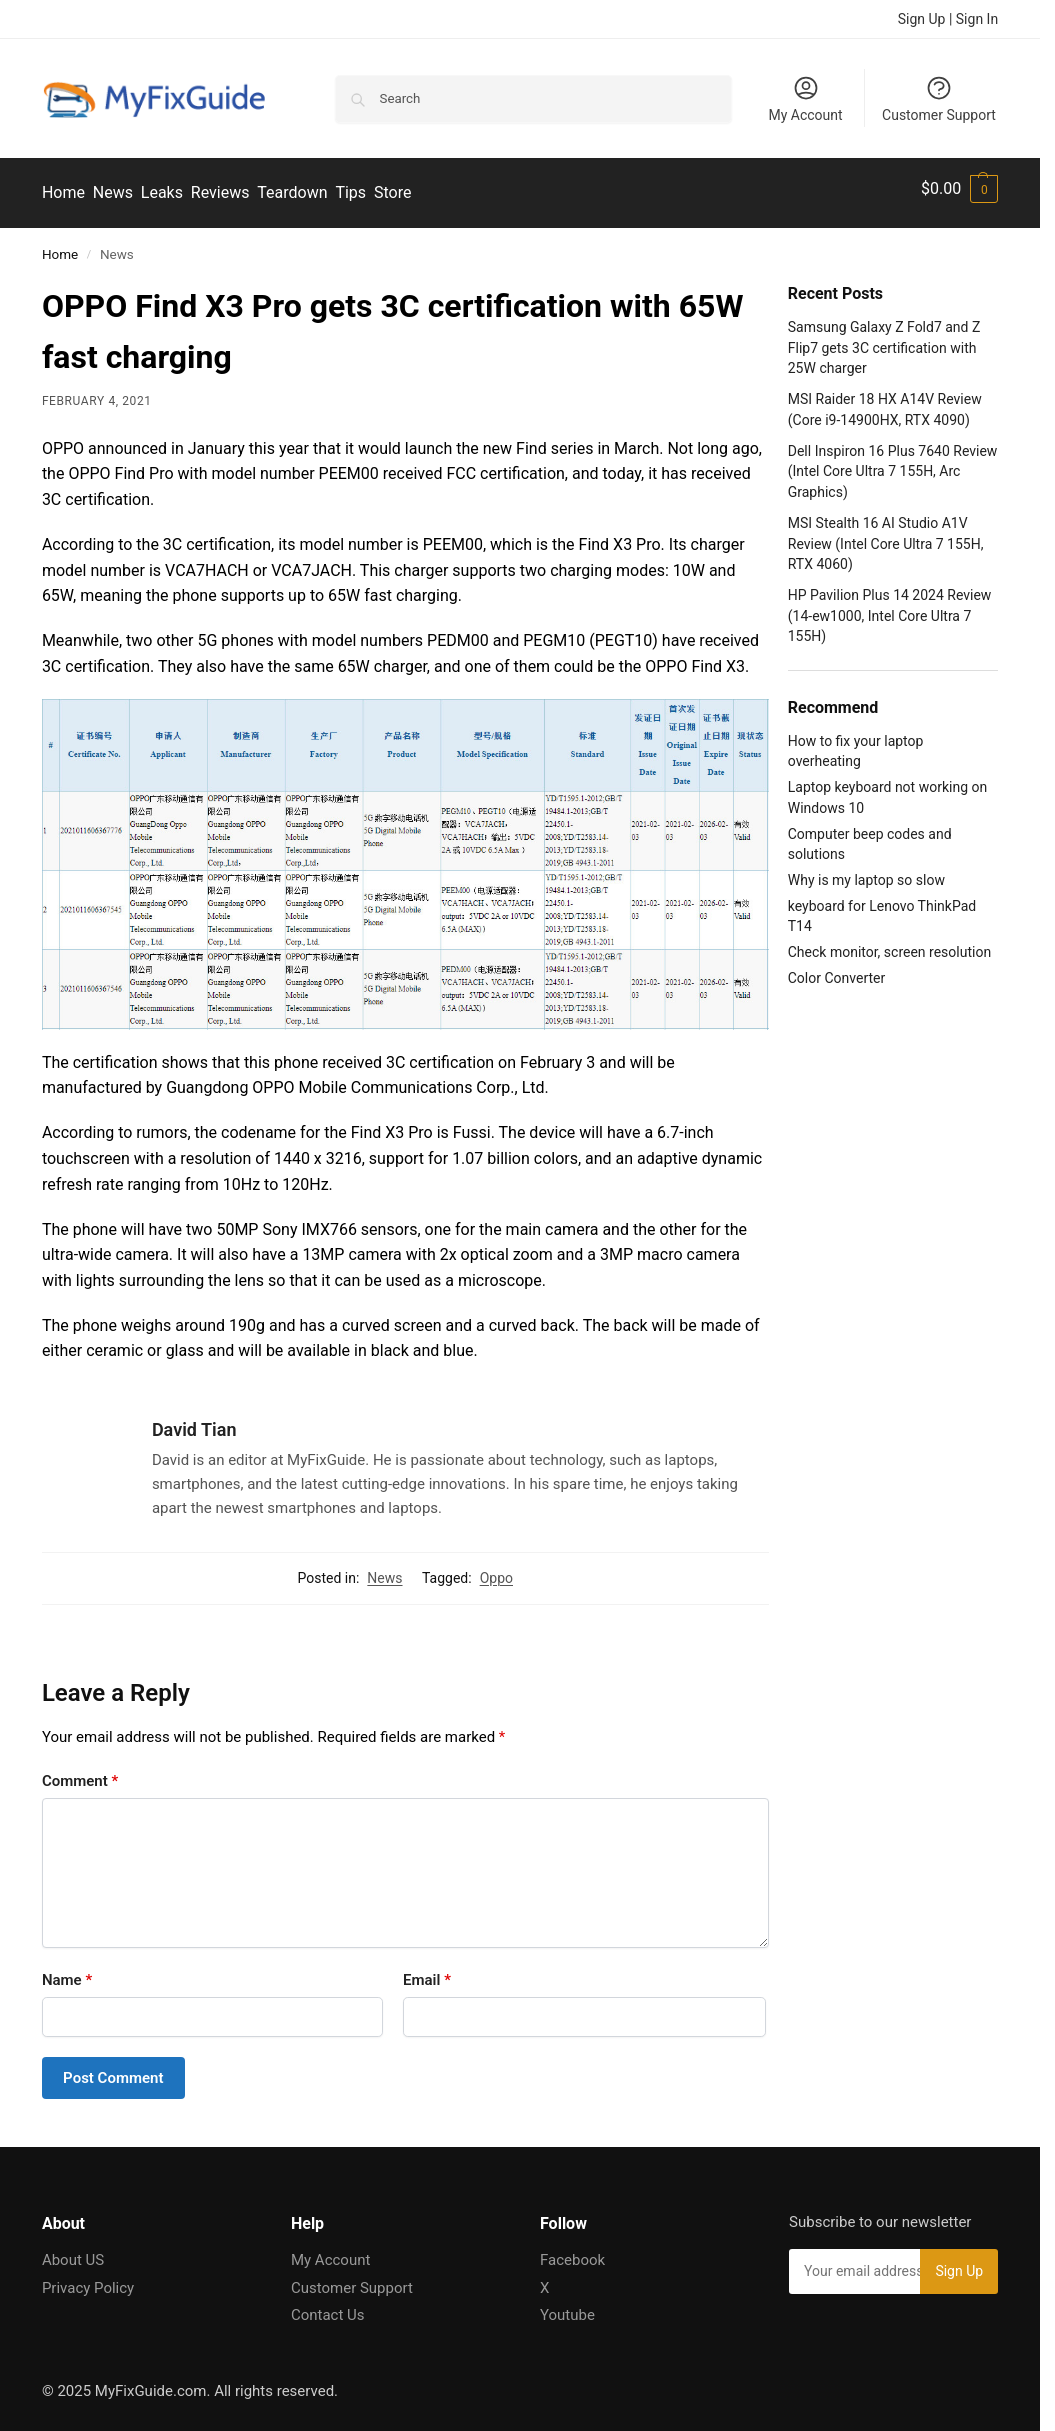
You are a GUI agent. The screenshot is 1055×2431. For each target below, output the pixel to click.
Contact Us (328, 2306)
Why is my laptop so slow (866, 871)
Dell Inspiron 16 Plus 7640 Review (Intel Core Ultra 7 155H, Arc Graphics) (893, 462)
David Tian (194, 1420)
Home (60, 245)
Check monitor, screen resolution (889, 943)
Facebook (572, 2251)
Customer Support (939, 98)
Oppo (496, 1570)
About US (73, 2251)
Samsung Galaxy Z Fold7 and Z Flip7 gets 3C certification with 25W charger (884, 339)
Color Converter (836, 969)
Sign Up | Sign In (948, 19)
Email (427, 1971)
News (384, 1570)
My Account (805, 98)
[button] (959, 189)
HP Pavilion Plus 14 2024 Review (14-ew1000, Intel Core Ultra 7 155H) (890, 607)
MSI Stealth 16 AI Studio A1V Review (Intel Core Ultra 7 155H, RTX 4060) (886, 535)
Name (67, 1971)
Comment (80, 1772)
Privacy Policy (88, 2279)
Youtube (567, 2306)
